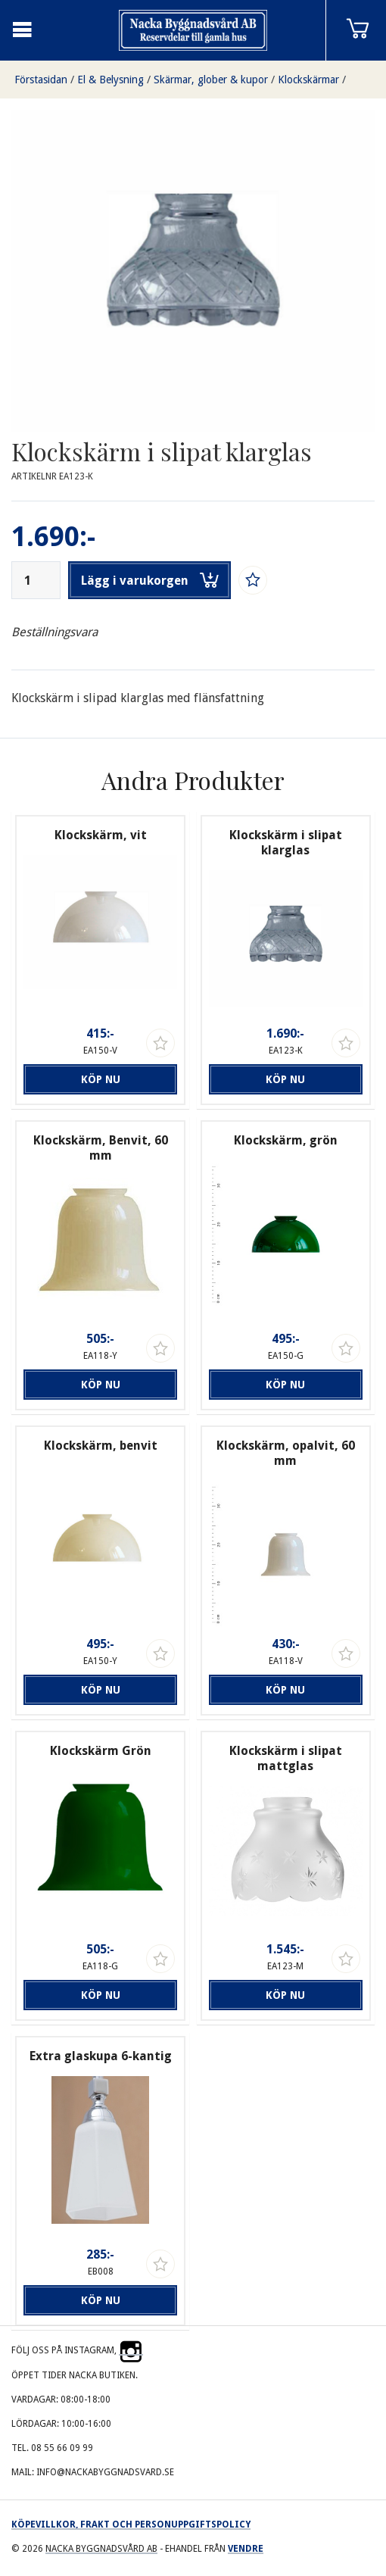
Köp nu (100, 1079)
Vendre (245, 2548)
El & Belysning (110, 79)
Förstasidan (40, 79)
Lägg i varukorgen (150, 580)
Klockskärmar (308, 79)
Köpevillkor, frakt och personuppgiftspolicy (131, 2524)
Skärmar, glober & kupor (211, 79)
